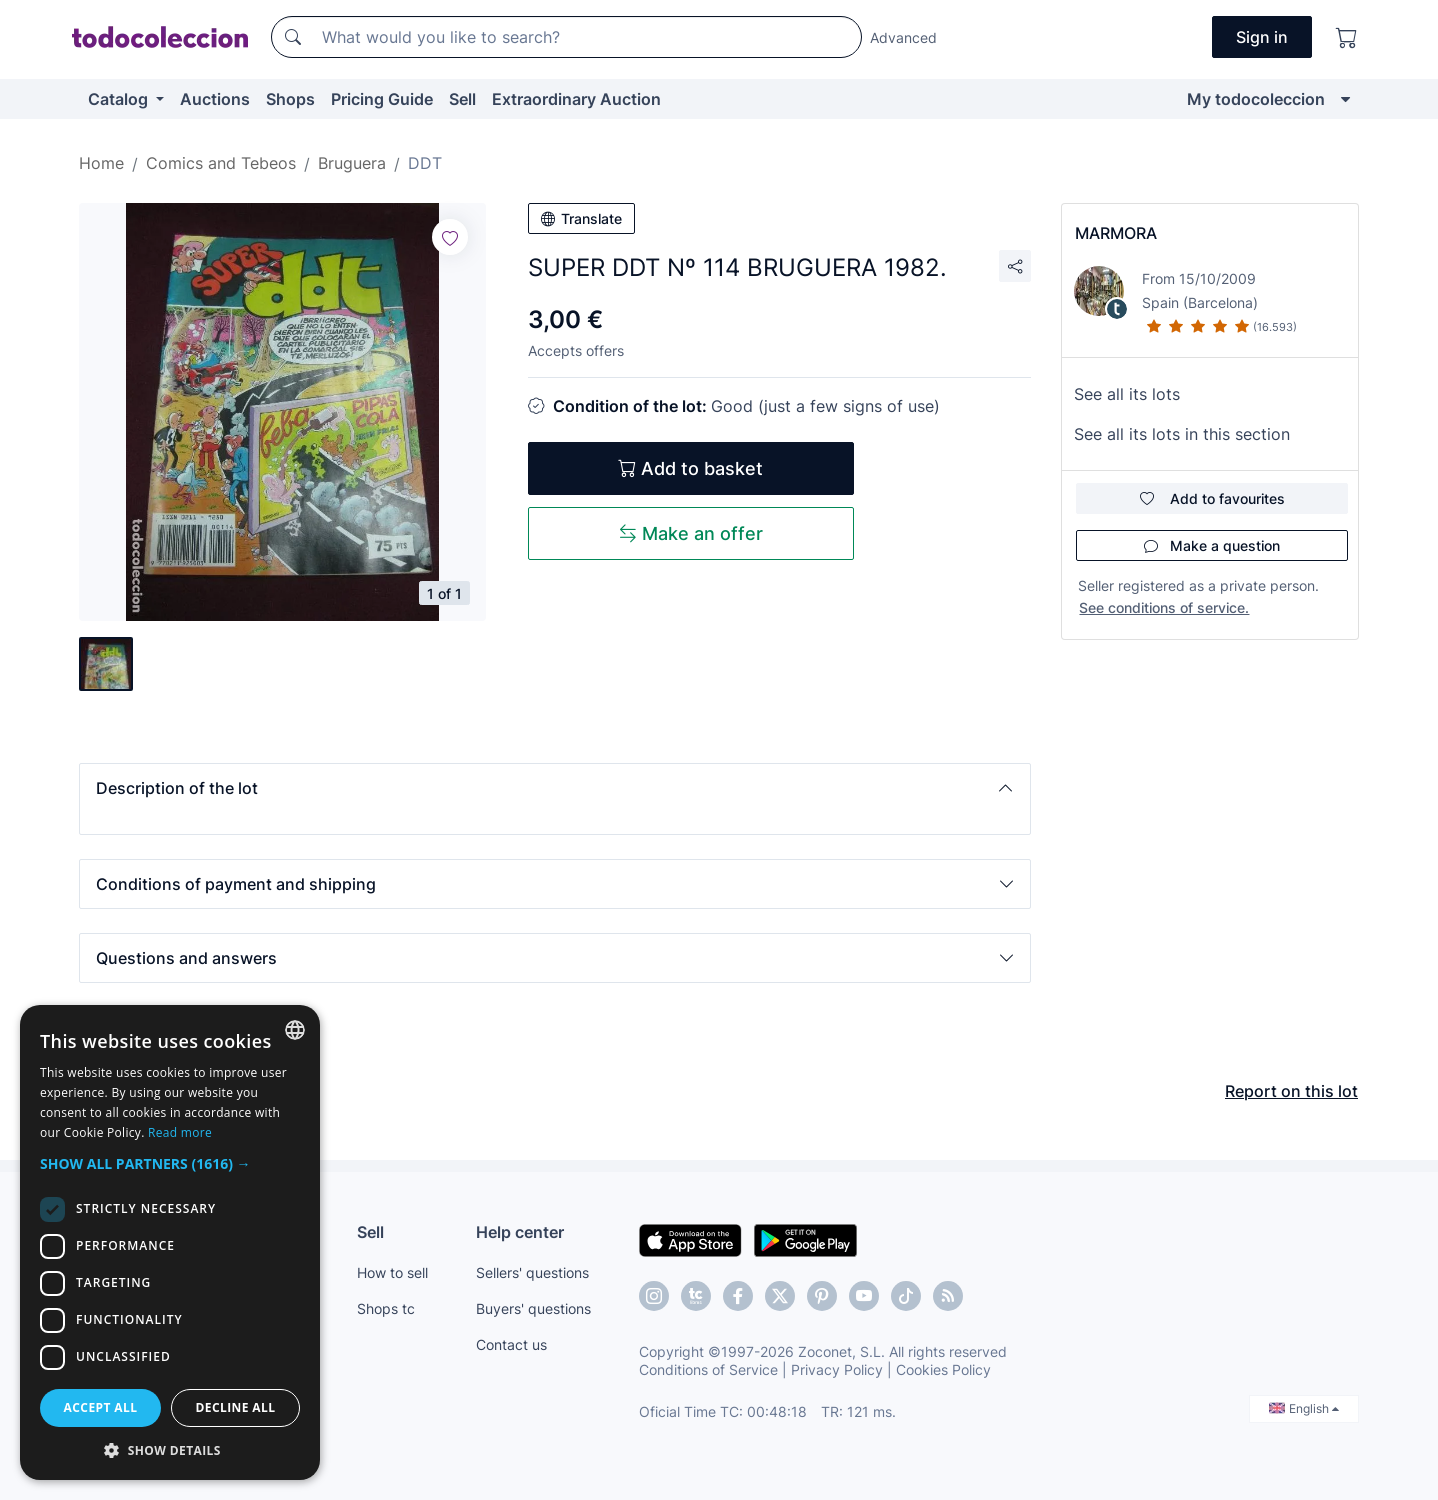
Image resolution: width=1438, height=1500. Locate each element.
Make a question (1212, 545)
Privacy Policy (837, 1369)
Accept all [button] (101, 1407)
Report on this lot (1291, 1091)
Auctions (215, 99)
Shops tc (386, 1308)
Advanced (903, 37)
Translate (581, 218)
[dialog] (170, 1242)
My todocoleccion (1256, 99)
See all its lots (1127, 394)
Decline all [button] (236, 1407)
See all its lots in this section (1182, 434)
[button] (555, 788)
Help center (520, 1232)
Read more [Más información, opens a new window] (180, 1132)
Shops (290, 99)
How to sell (392, 1272)
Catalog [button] (120, 99)
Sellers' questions (532, 1272)
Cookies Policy (943, 1369)
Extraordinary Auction (576, 99)
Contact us (511, 1344)
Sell (462, 99)
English (1304, 1408)
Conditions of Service (708, 1369)
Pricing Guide (382, 99)
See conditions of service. (1164, 607)
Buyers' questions (533, 1308)
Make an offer (691, 533)
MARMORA (1116, 233)
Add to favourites (1212, 498)
